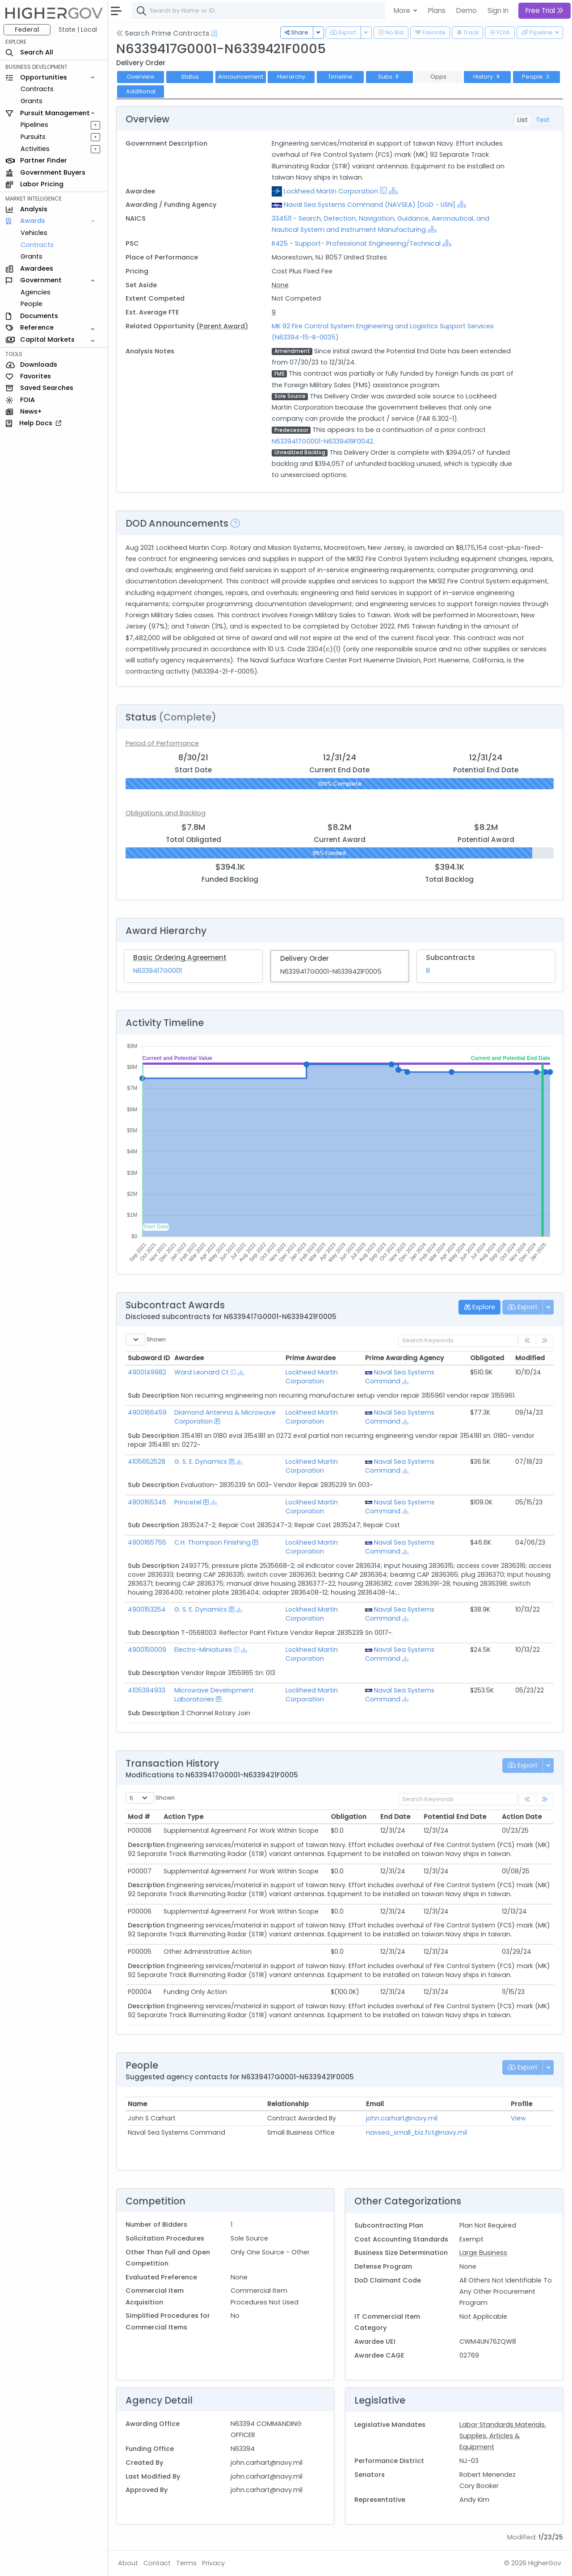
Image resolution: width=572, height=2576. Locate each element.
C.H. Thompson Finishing (212, 1542)
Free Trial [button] (545, 10)
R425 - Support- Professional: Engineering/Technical (356, 243)
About (128, 2563)
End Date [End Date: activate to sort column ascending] (395, 1816)
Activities (35, 148)
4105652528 (146, 1461)
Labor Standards (487, 2424)
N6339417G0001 (157, 970)
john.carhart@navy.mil (401, 2118)
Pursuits (33, 136)
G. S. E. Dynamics (200, 1461)
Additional (141, 91)
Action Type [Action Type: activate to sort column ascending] (183, 1816)
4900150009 (147, 1649)
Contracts (37, 88)
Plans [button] (437, 10)
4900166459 (147, 1412)
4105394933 (146, 1690)
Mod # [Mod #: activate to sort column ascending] (139, 1816)
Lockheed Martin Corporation (331, 191)
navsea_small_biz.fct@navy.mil (416, 2132)
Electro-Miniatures (203, 1649)
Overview (141, 76)
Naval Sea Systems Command (399, 1377)
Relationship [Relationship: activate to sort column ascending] (288, 2103)
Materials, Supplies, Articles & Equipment (502, 2435)
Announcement (240, 76)
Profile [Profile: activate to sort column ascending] (521, 2103)
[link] (545, 1799)
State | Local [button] (78, 29)
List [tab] (522, 119)
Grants (31, 100)
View (518, 2118)
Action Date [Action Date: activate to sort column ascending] (522, 1816)
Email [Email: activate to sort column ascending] (375, 2103)
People (31, 303)
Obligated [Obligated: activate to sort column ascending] (487, 1357)
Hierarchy (291, 76)
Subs (389, 76)
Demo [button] (466, 10)
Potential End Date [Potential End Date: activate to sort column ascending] (455, 1816)
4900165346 (147, 1502)
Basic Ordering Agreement (180, 957)
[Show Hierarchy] (393, 191)
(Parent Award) (222, 326)
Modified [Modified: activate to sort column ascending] (530, 1357)
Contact (157, 2563)
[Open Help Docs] (214, 33)
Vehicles (34, 232)
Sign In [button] (498, 10)
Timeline (340, 76)
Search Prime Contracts (163, 33)
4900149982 (147, 1372)
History (487, 76)
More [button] (403, 10)
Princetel (188, 1502)
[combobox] (266, 10)
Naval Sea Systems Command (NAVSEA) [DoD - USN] (369, 204)
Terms (186, 2563)
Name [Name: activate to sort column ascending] (137, 2103)
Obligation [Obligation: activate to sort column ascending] (348, 1816)
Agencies (35, 292)
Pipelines (34, 124)
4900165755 (147, 1542)
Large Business (483, 2252)
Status (190, 76)
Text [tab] (543, 119)
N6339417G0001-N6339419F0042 (322, 441)
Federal (27, 29)
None (280, 285)
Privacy (213, 2563)
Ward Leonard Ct (201, 1372)
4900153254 (147, 1609)
